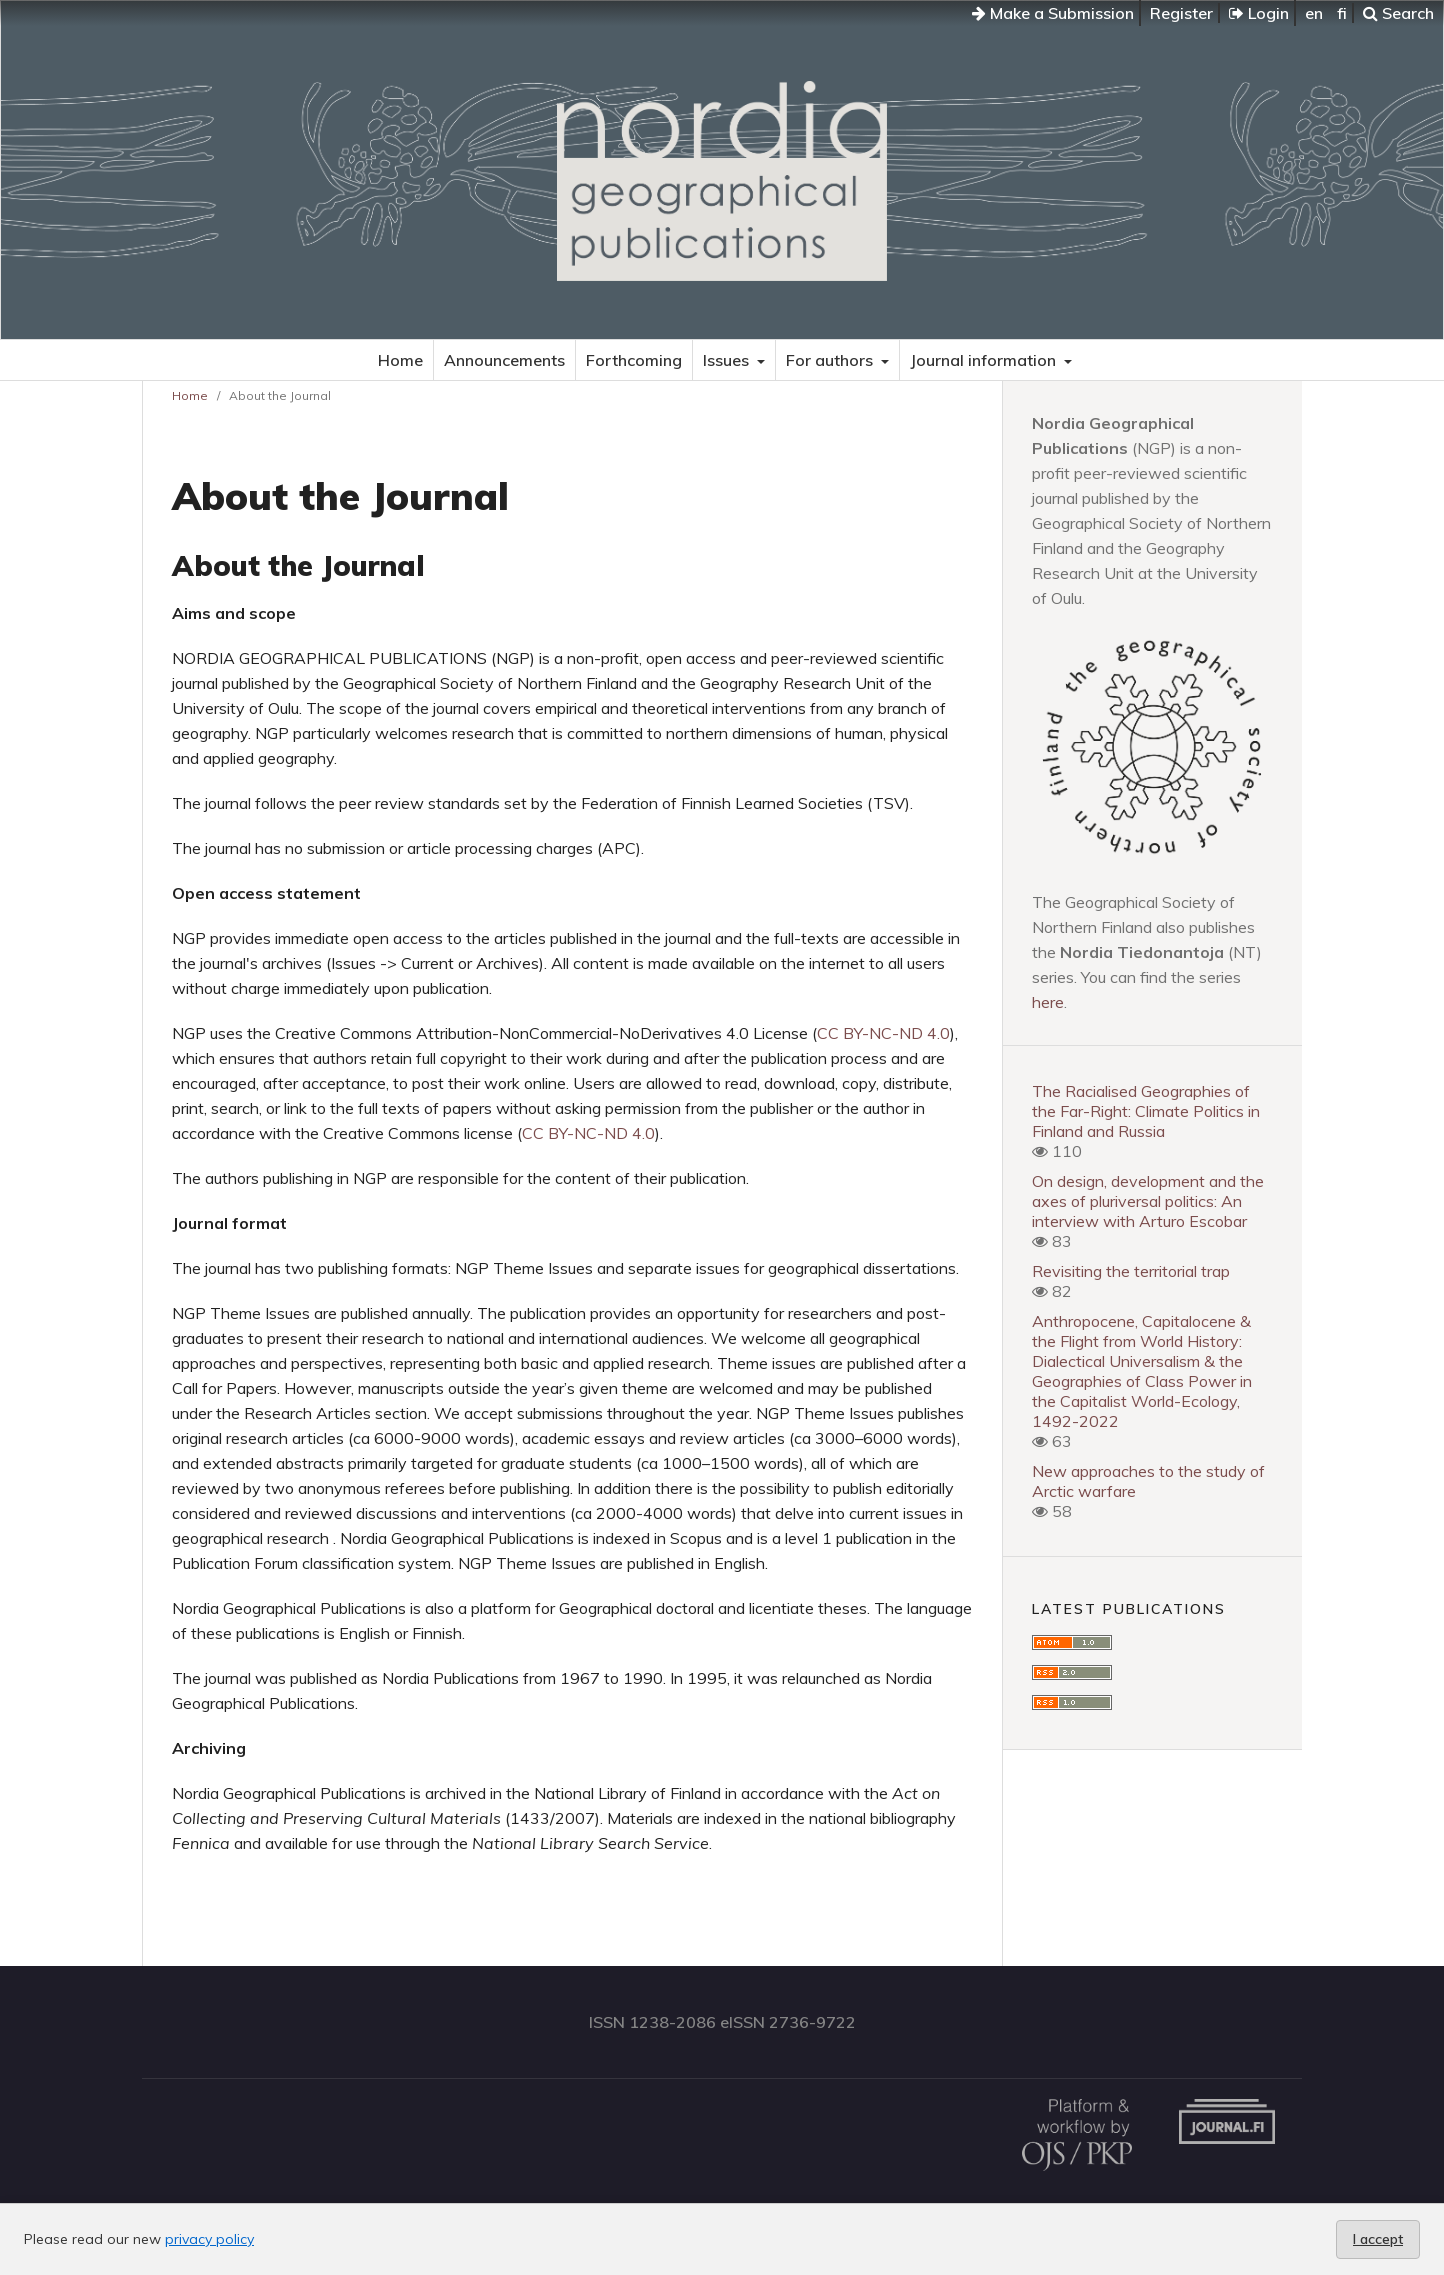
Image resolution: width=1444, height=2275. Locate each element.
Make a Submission (1053, 13)
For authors (831, 360)
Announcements (504, 360)
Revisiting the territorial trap (1131, 1271)
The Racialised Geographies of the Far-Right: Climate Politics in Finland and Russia (1146, 1111)
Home (400, 360)
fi (1342, 13)
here (1048, 1002)
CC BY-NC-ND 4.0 (883, 1033)
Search (1398, 13)
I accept (1378, 2239)
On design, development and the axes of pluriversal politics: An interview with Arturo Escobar (1148, 1201)
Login (1259, 13)
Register (1181, 13)
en (1314, 13)
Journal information (985, 360)
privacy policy (209, 2239)
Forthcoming (634, 360)
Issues (728, 360)
